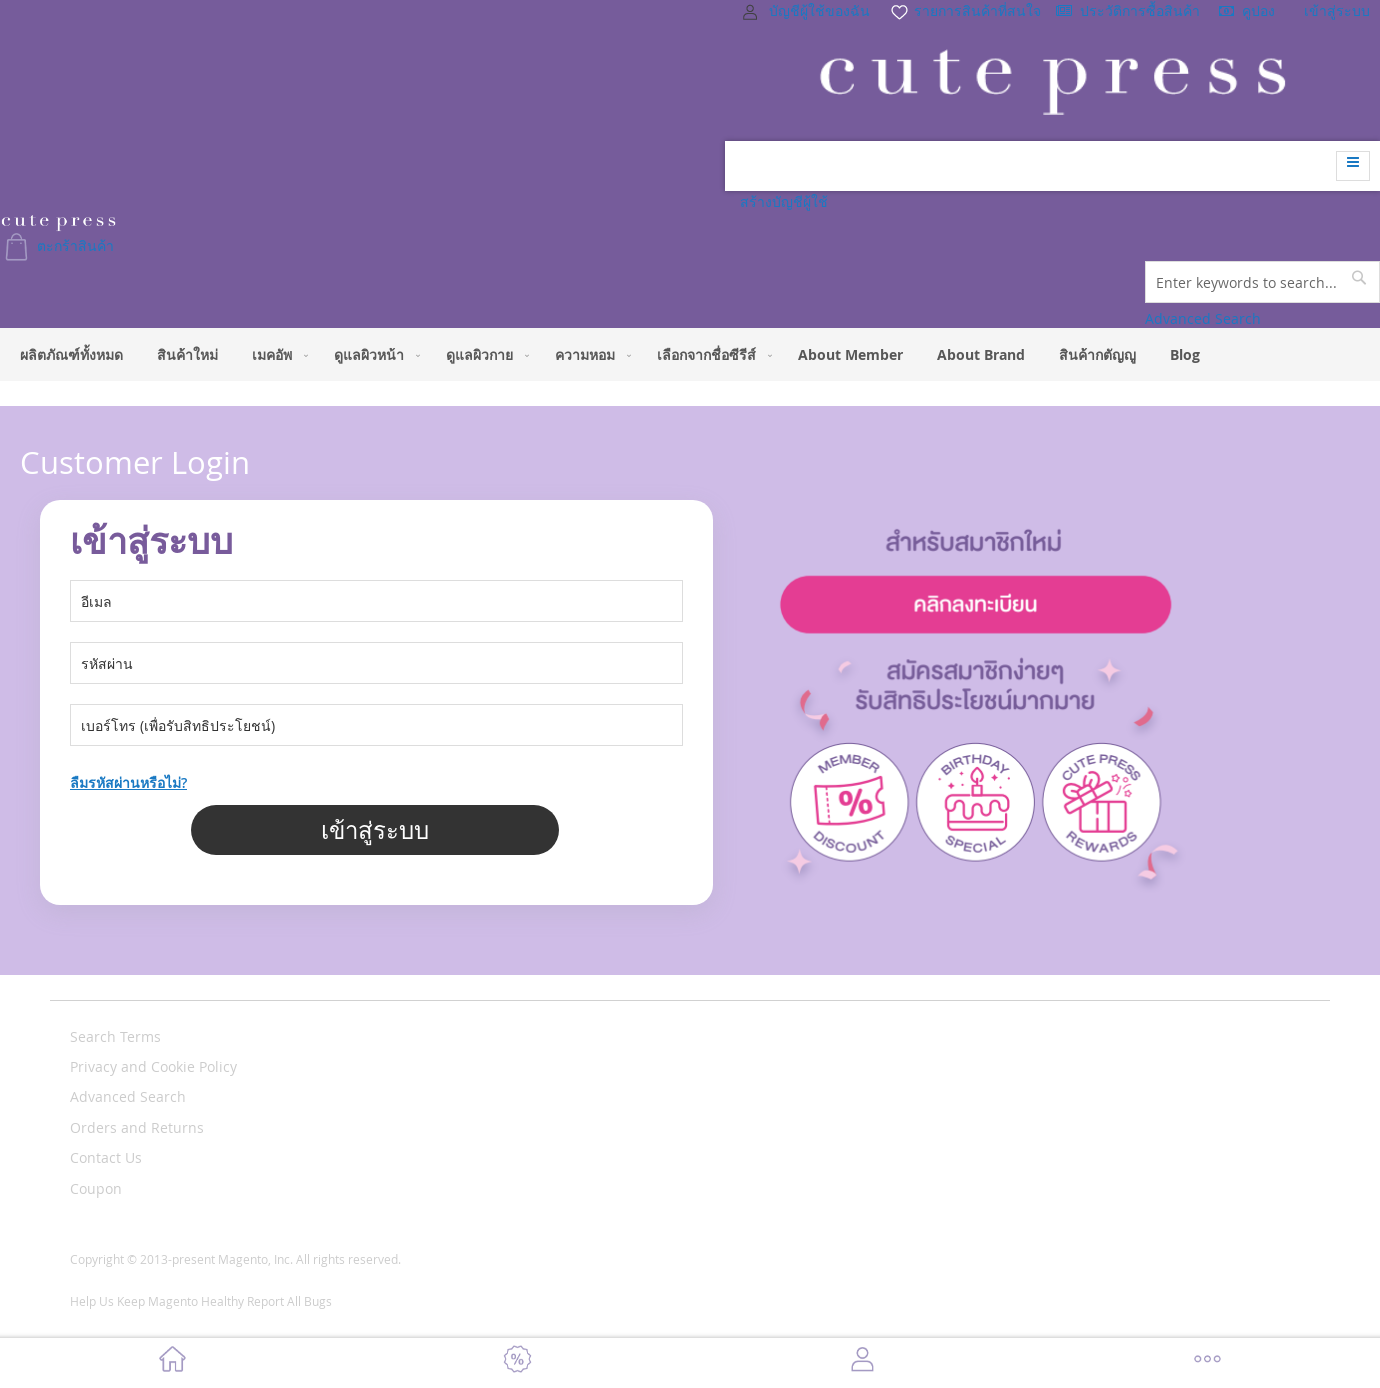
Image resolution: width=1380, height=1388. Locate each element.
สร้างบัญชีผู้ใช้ (784, 201)
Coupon (96, 1188)
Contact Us (106, 1157)
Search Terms (115, 1036)
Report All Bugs (289, 1301)
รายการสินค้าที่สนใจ (965, 10)
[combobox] (1262, 282)
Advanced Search (1203, 318)
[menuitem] (71, 354)
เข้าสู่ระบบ (1337, 10)
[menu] (690, 354)
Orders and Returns (137, 1127)
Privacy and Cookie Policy (153, 1066)
